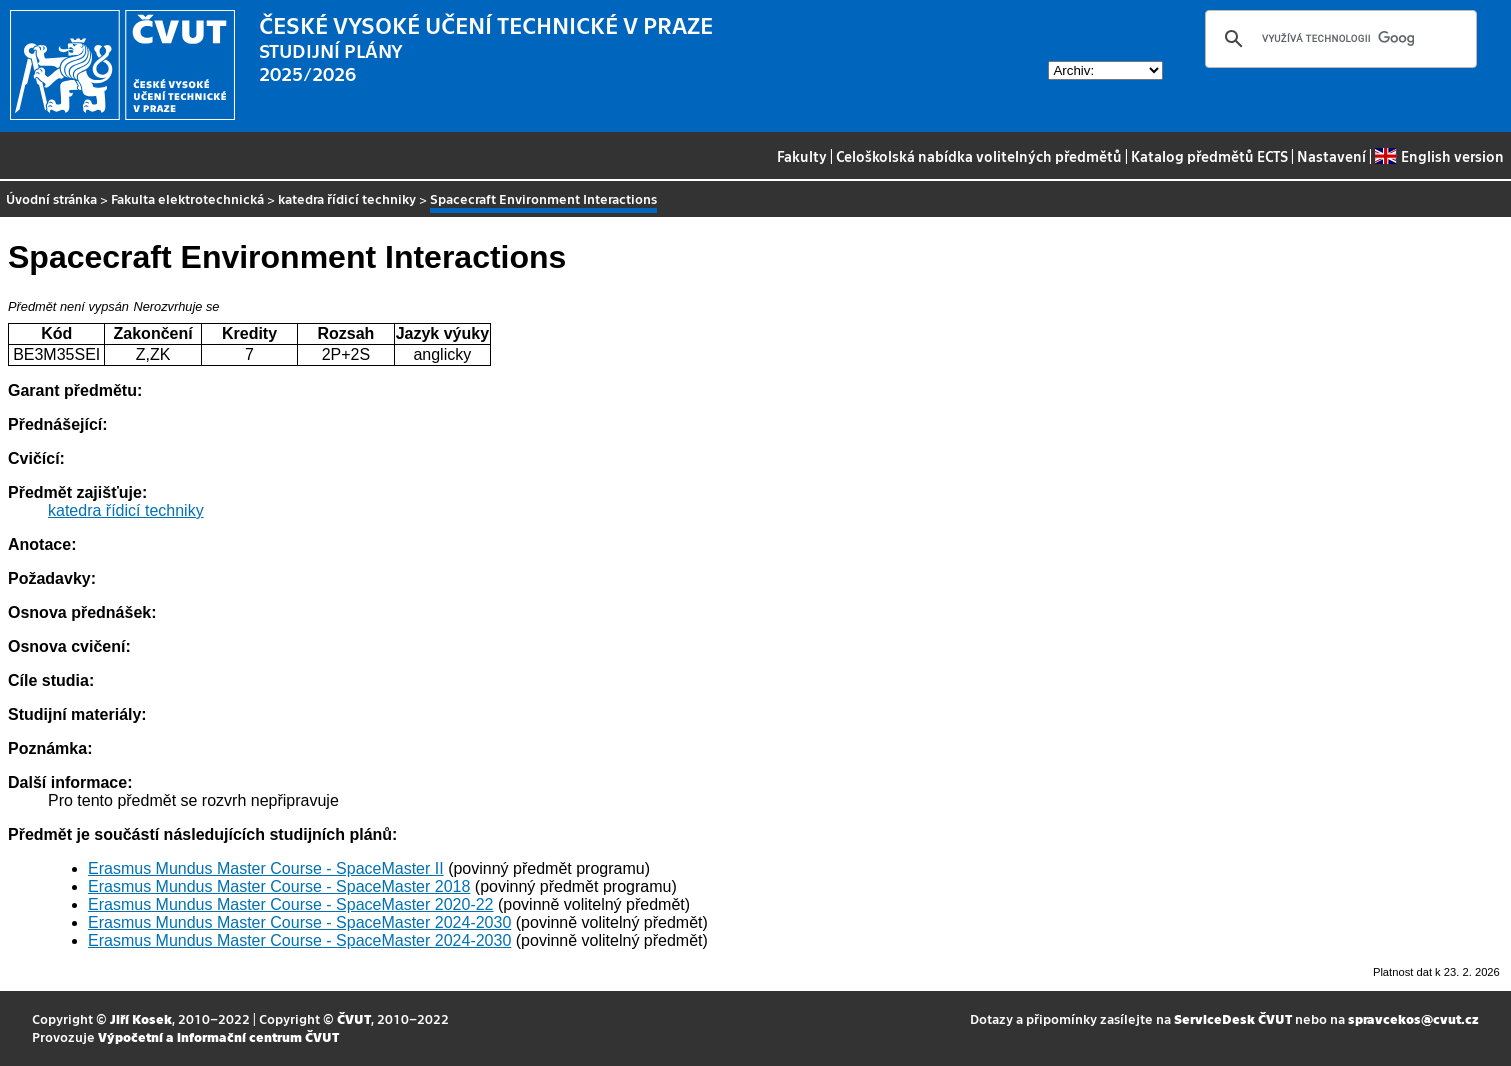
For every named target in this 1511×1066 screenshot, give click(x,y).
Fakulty (802, 156)
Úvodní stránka (51, 198)
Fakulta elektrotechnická (187, 198)
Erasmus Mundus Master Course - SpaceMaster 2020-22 (291, 904)
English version (1439, 156)
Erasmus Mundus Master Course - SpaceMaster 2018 (279, 886)
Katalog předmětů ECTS (1209, 156)
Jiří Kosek (141, 1018)
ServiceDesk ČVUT (1233, 1018)
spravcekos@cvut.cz (1413, 1018)
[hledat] (1338, 39)
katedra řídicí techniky (347, 198)
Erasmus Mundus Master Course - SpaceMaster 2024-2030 (299, 922)
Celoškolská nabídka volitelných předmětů (979, 156)
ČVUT (354, 1018)
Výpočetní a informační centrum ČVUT (218, 1036)
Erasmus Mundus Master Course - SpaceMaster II (266, 868)
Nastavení (1331, 156)
